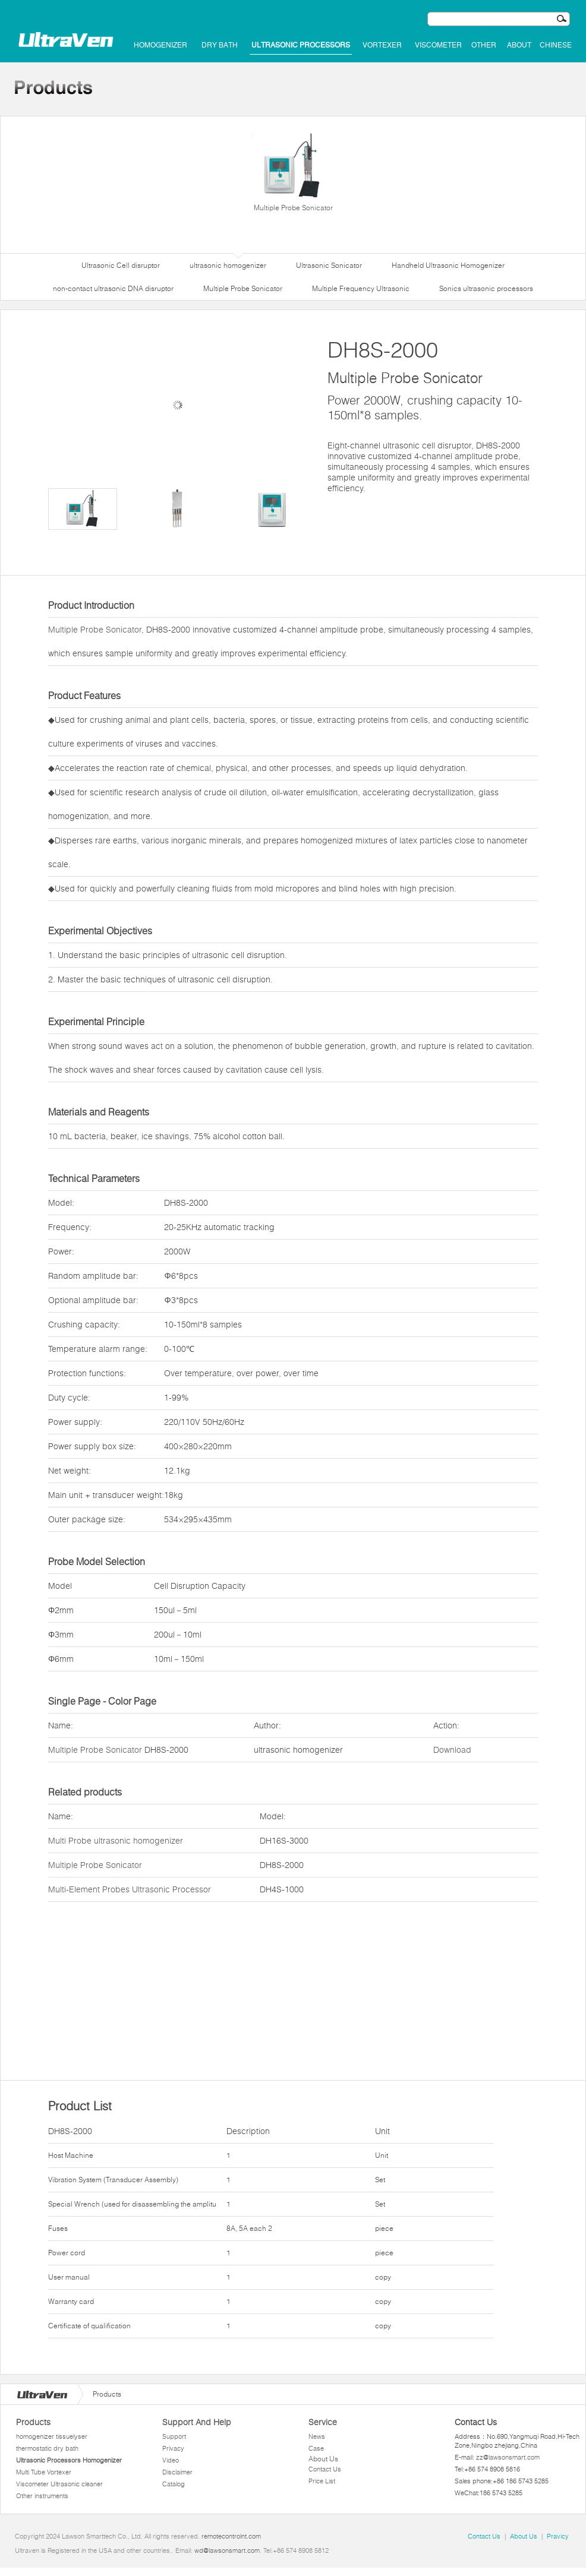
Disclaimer (177, 2472)
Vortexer (382, 45)
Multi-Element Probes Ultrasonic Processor (129, 1889)
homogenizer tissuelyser (51, 2436)
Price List (321, 2481)
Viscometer (438, 45)
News (316, 2436)
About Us (323, 2458)
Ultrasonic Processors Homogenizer (69, 2460)
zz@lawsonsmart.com (508, 2457)
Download (452, 1749)
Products (33, 2422)
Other (483, 45)
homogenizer (160, 45)
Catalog (173, 2484)
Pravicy (558, 2536)
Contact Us (324, 2469)
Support (174, 2436)
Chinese (556, 45)
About (519, 45)
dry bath (219, 45)
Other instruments (42, 2496)
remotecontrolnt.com (231, 2536)
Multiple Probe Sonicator (293, 171)
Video (170, 2460)
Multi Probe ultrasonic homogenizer (115, 1840)
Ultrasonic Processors (300, 45)
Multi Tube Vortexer (43, 2472)
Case (316, 2448)
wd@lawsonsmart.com (227, 2550)
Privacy (173, 2448)
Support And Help (196, 2422)
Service (322, 2422)
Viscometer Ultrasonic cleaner (59, 2484)
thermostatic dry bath (47, 2448)
